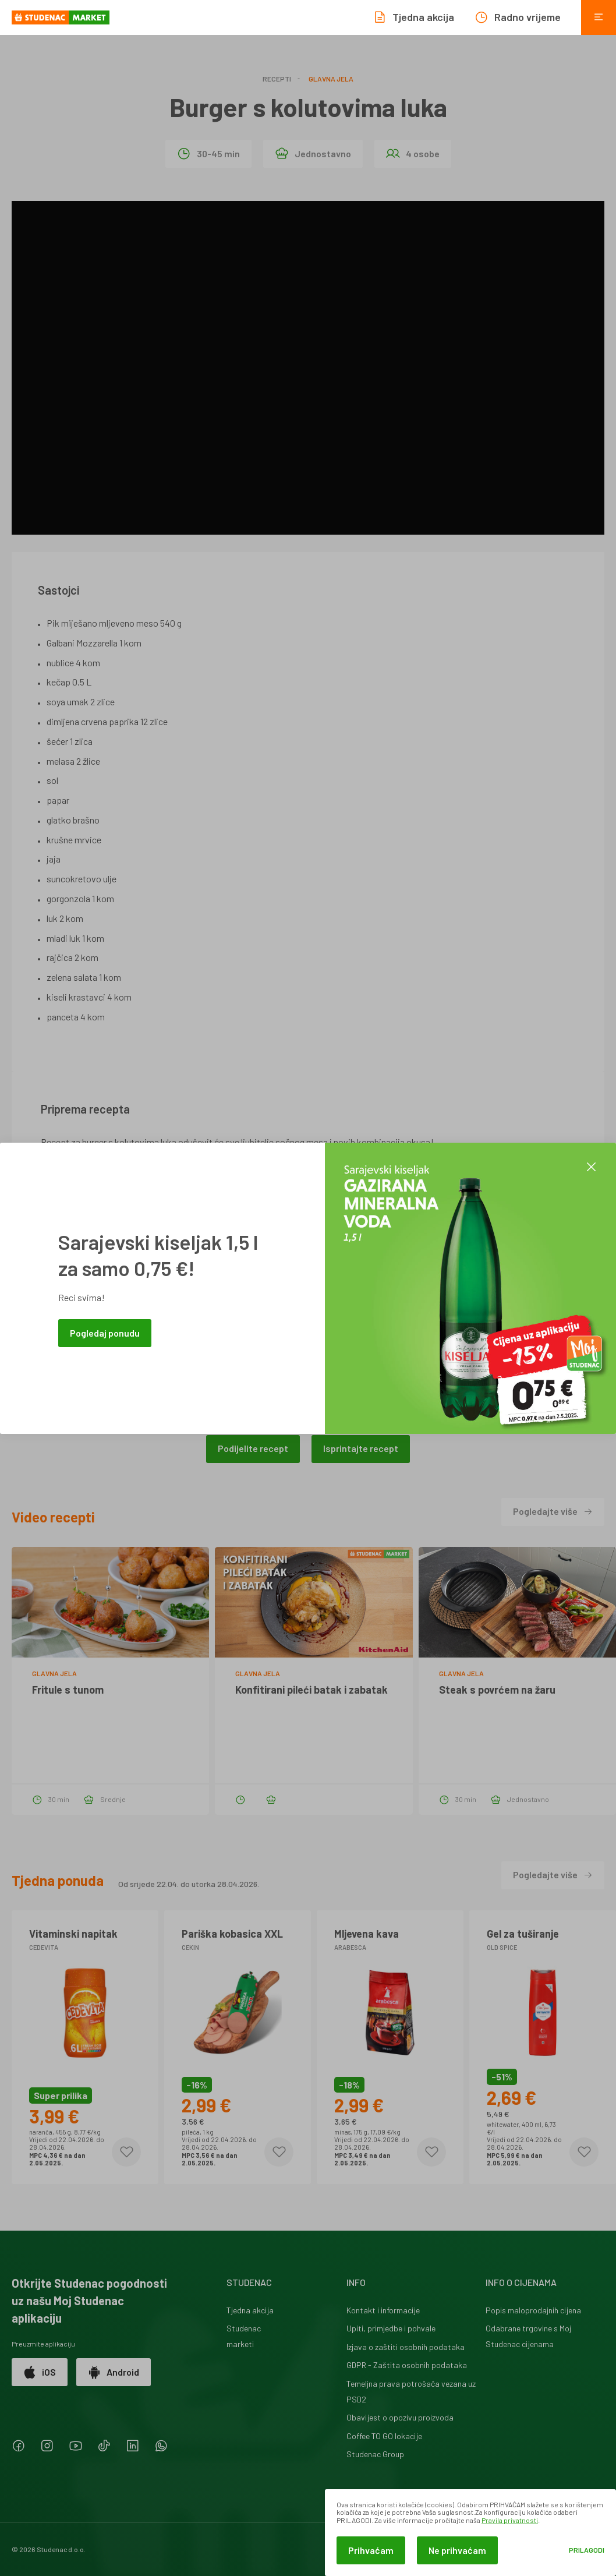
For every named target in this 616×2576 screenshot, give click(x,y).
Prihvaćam (371, 2550)
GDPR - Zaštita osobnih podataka (406, 2365)
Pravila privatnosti (510, 2520)
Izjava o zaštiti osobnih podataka (405, 2347)
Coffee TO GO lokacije (384, 2436)
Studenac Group (375, 2454)
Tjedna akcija (250, 2310)
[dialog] (470, 2532)
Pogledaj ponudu (105, 1332)
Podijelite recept (253, 1448)
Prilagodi (586, 2550)
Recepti (277, 79)
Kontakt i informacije (383, 2310)
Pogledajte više (553, 1511)
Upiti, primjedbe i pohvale (391, 2328)
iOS (39, 2372)
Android (113, 2372)
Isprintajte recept (360, 1448)
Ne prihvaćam (457, 2550)
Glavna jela (331, 79)
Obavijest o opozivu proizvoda (400, 2417)
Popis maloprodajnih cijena (533, 2310)
